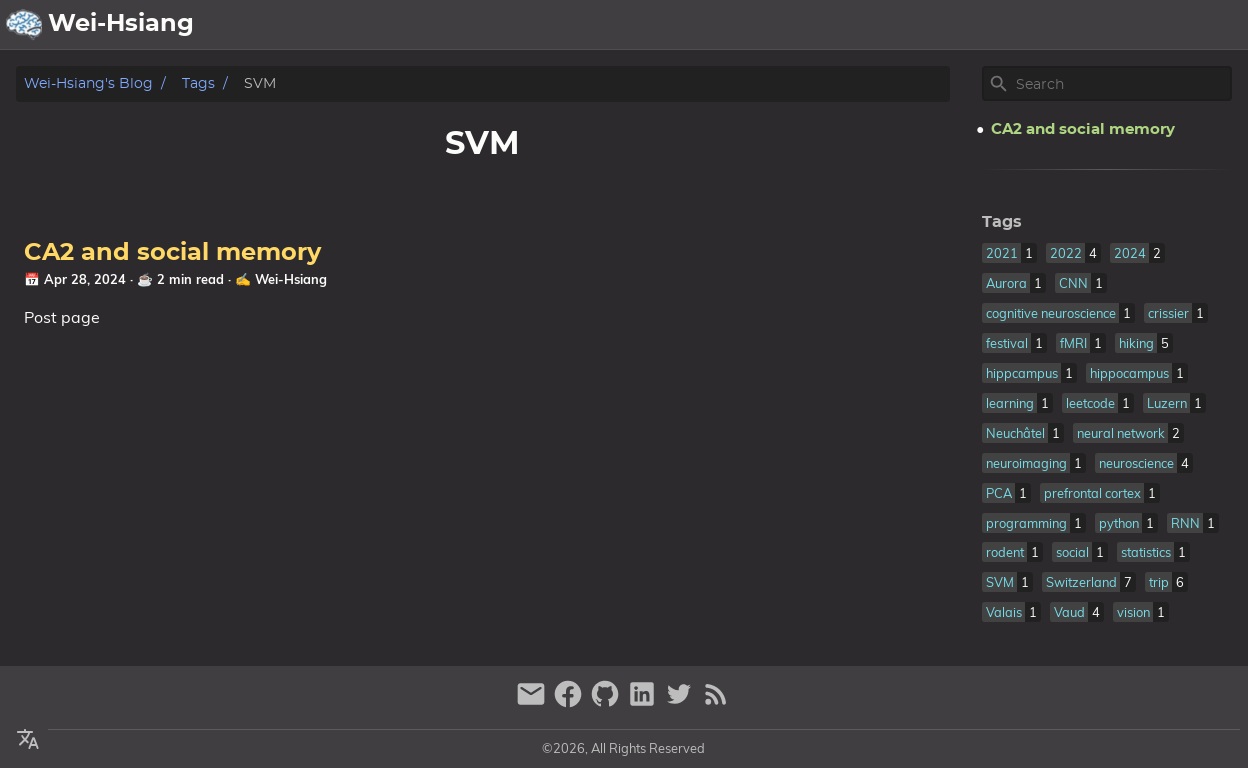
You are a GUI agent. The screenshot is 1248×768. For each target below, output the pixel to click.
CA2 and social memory (172, 253)
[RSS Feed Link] (716, 702)
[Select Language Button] (739, 25)
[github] (607, 702)
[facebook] (570, 702)
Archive (921, 25)
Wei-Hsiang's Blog (88, 83)
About (847, 25)
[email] (533, 702)
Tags (198, 83)
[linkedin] (644, 702)
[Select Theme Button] (789, 25)
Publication (1017, 25)
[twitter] (681, 702)
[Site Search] (1122, 84)
